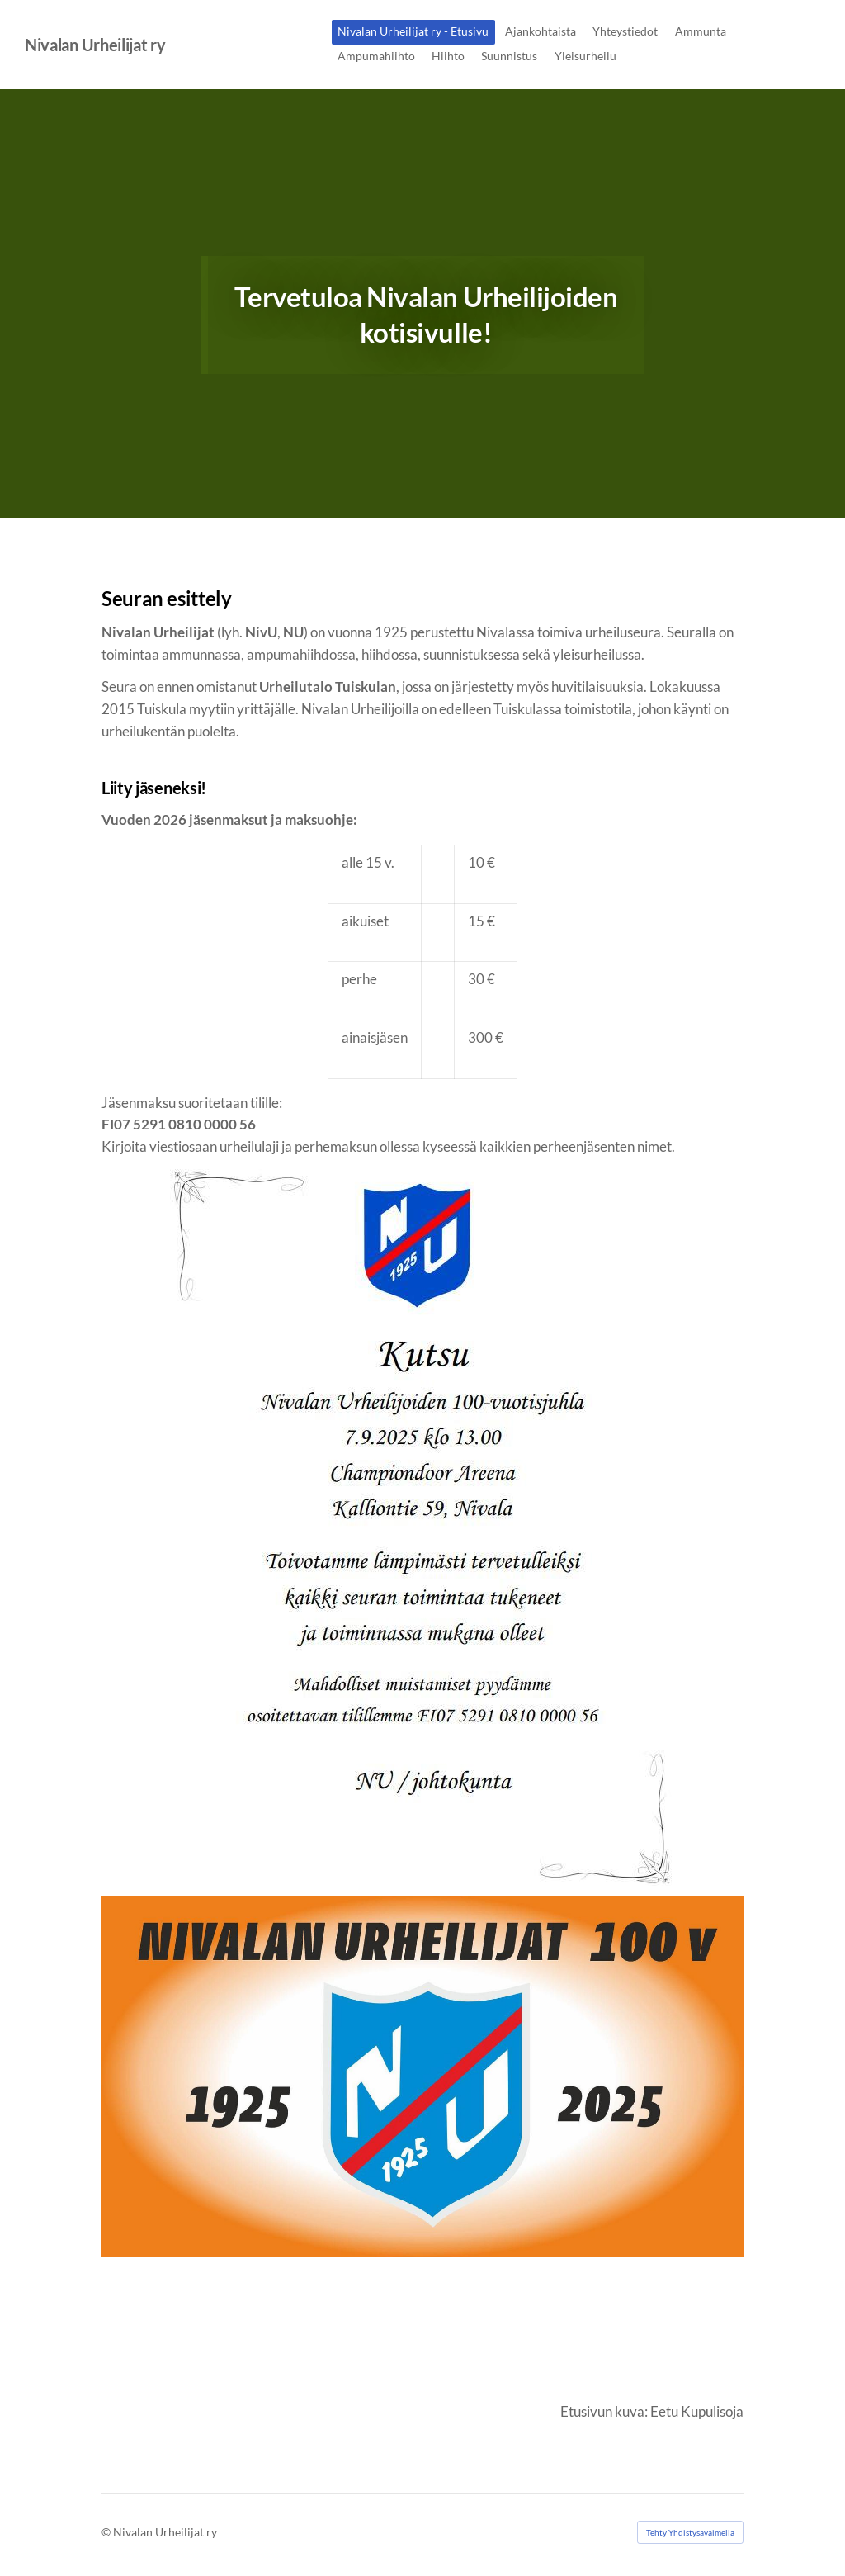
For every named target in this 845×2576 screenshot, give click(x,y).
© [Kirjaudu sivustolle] (107, 2532)
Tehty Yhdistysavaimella (690, 2532)
